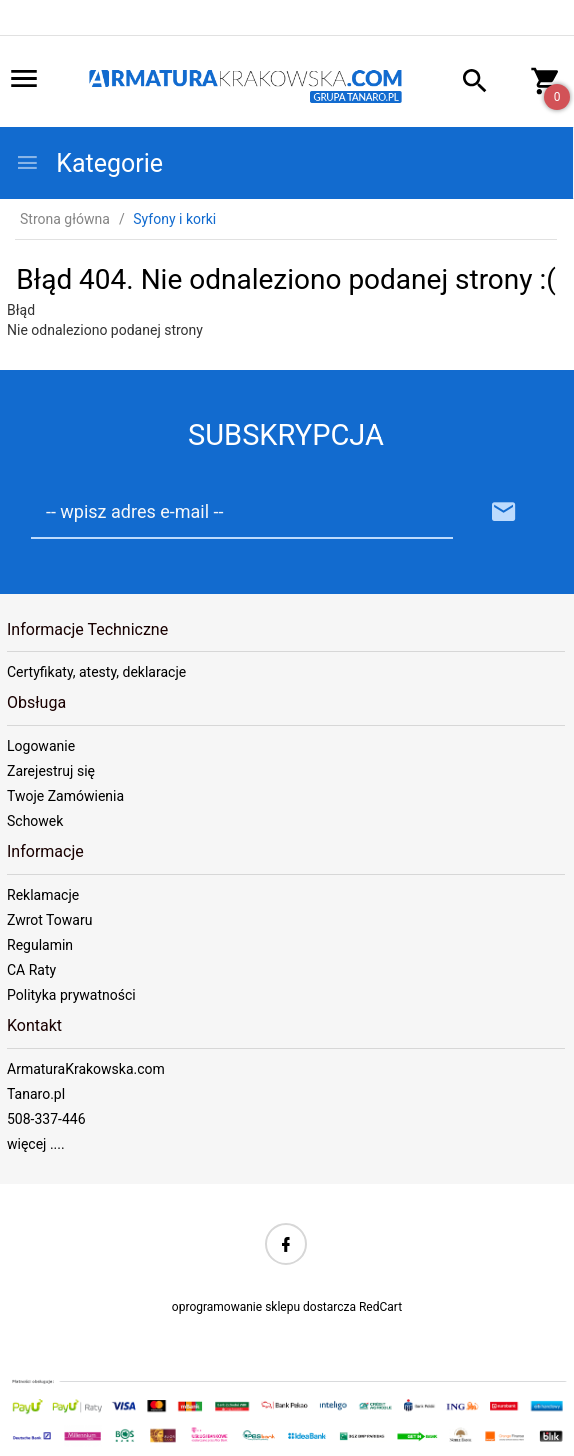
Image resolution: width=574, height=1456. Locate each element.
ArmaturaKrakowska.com (86, 1069)
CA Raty (31, 970)
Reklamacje (43, 895)
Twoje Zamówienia (65, 796)
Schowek (35, 821)
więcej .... (36, 1144)
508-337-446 (46, 1119)
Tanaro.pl (36, 1094)
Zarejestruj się (51, 771)
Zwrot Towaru (49, 920)
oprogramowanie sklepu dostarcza (264, 1307)
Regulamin (40, 945)
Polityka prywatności (71, 995)
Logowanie (41, 746)
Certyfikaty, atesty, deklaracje (96, 672)
